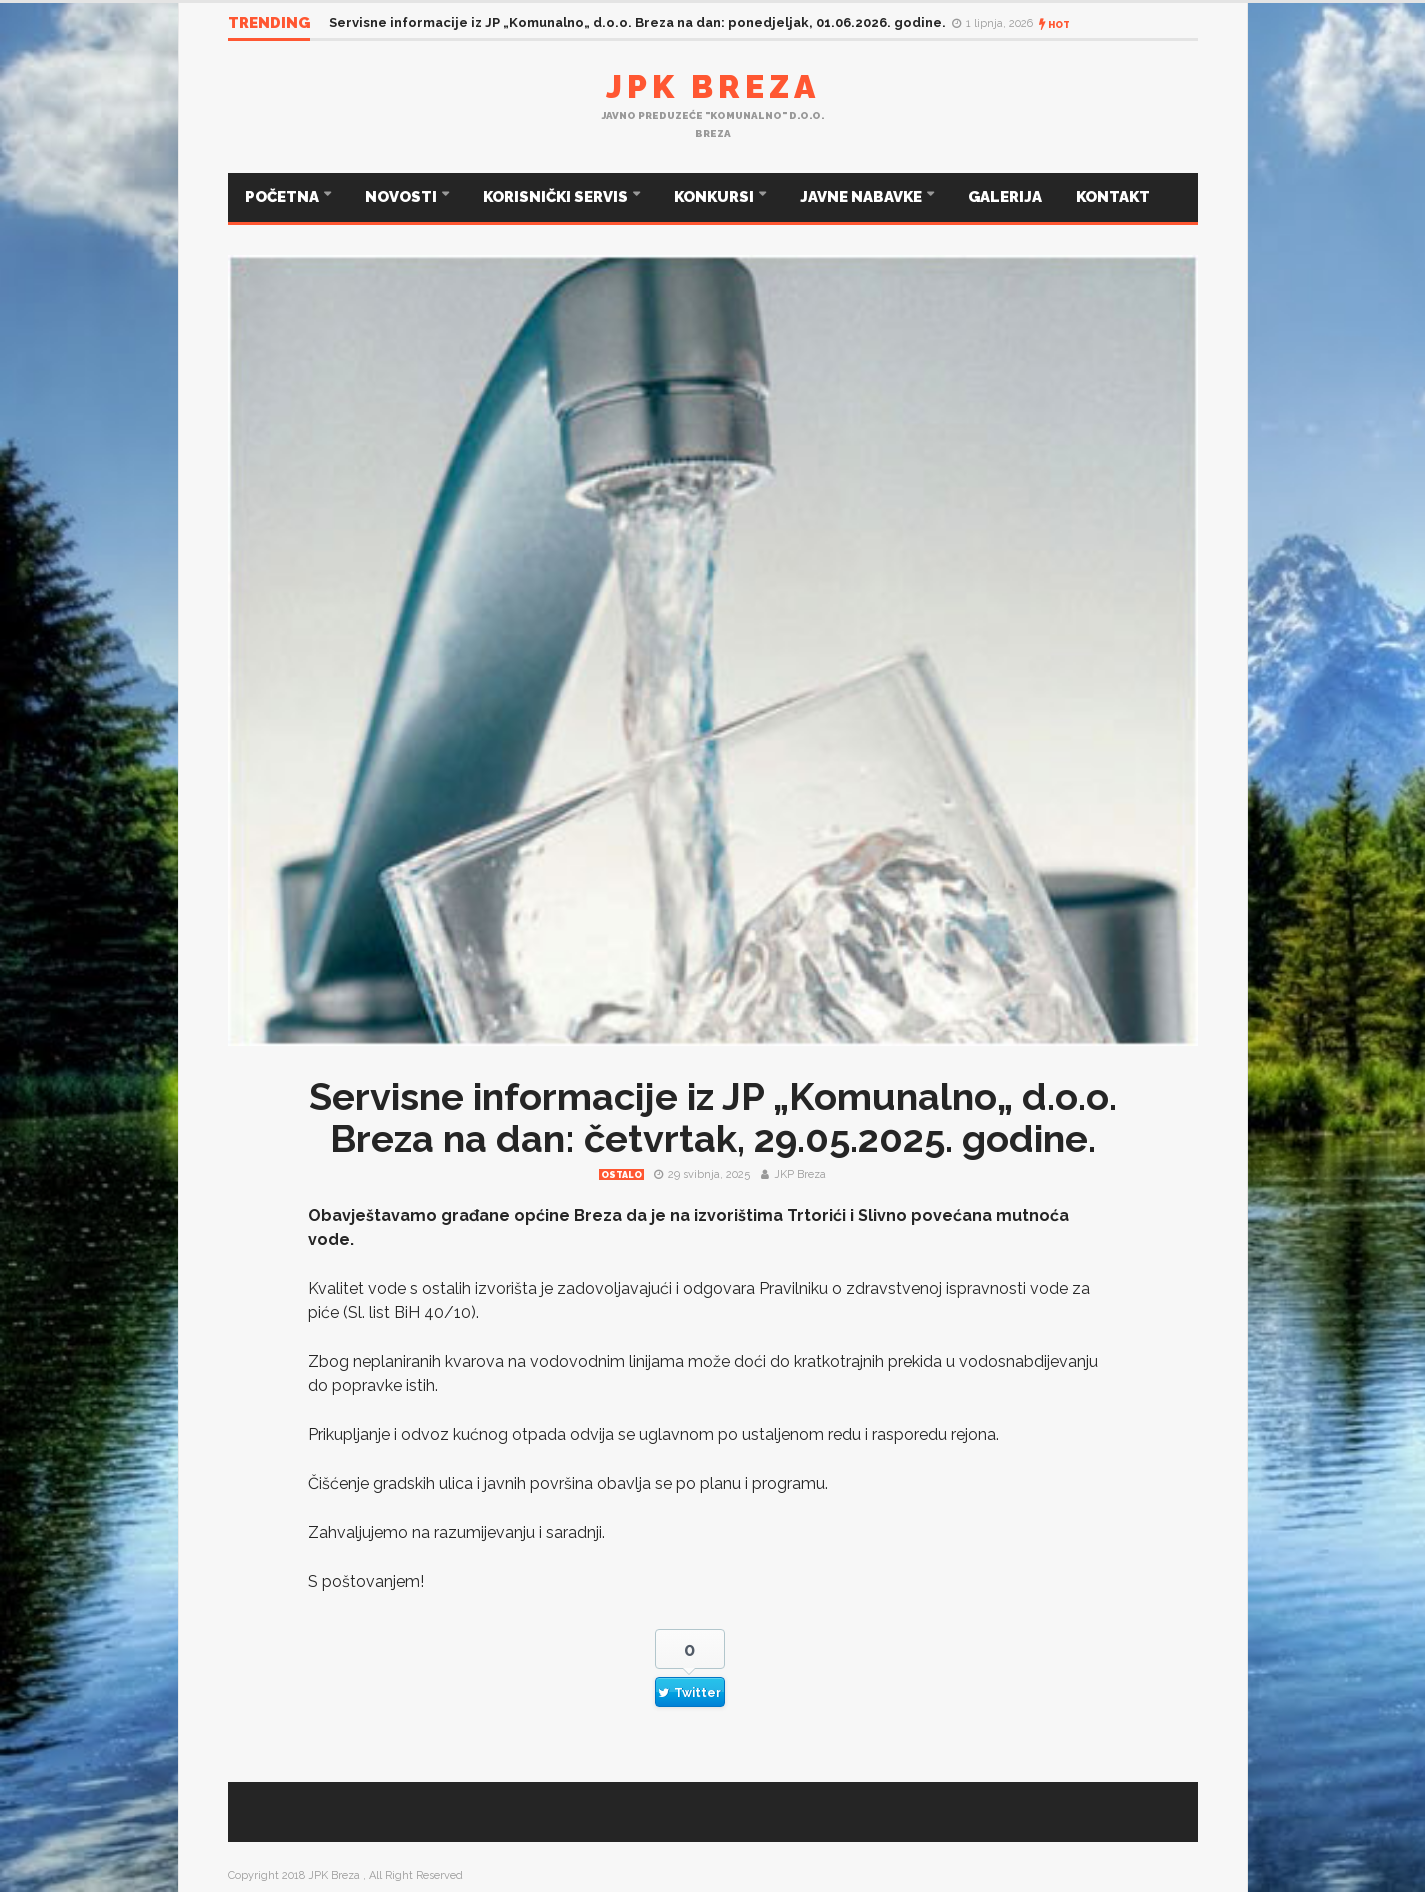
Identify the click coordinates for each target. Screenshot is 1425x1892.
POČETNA (283, 197)
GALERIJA (1005, 197)
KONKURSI (715, 197)
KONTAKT (1113, 197)
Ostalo (621, 1175)
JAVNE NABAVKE (862, 197)
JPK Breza (713, 86)
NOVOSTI (402, 197)
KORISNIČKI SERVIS (557, 197)
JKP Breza (800, 1174)
